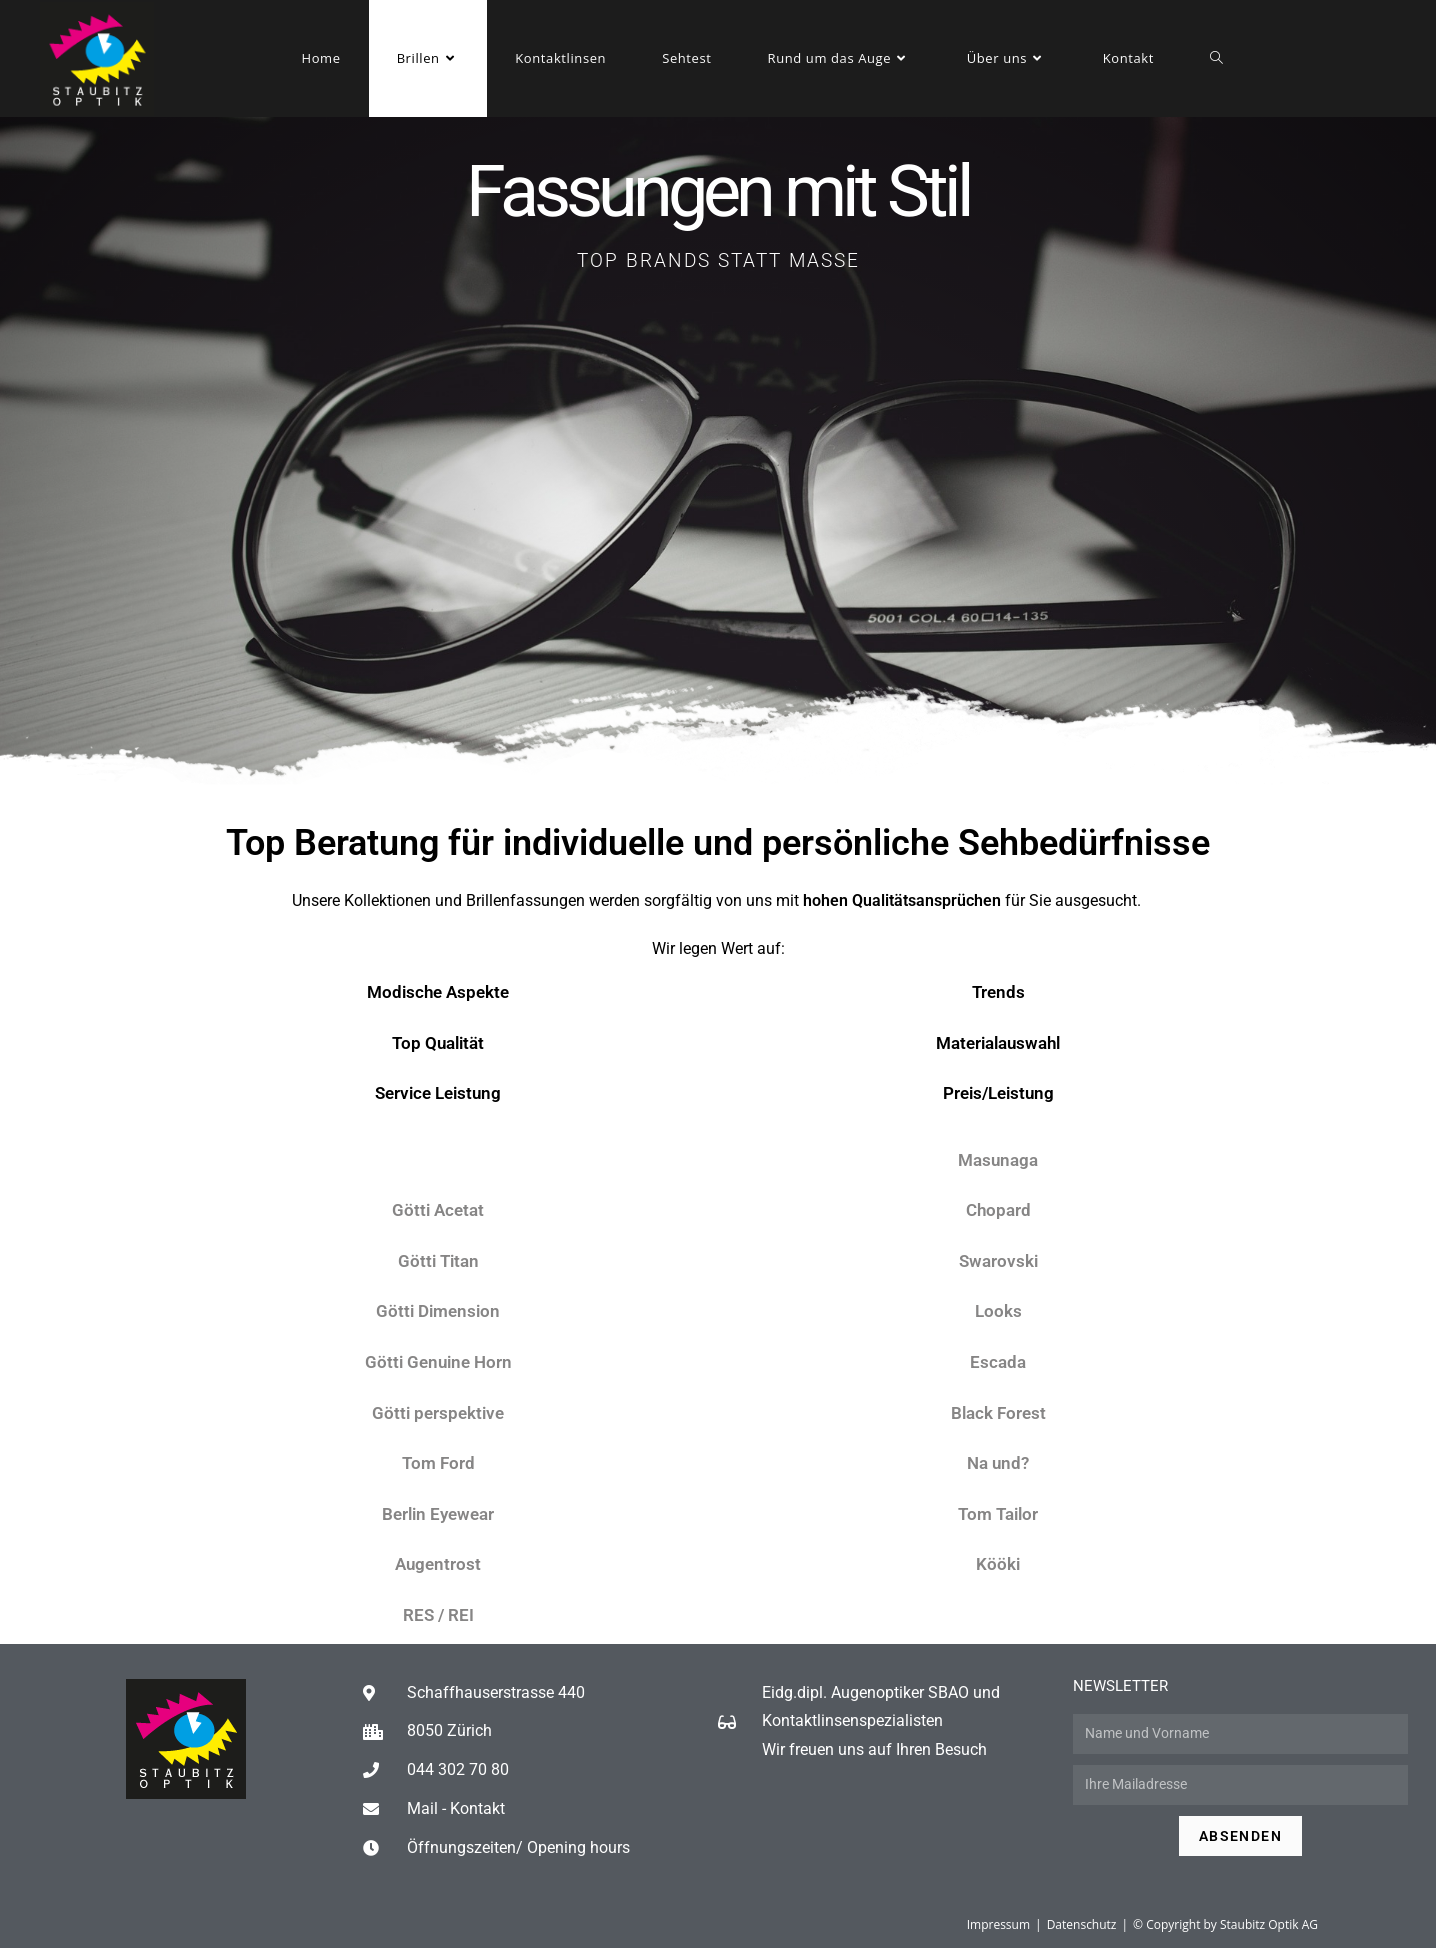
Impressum (998, 1924)
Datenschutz (1082, 1924)
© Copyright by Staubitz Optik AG (1225, 1924)
